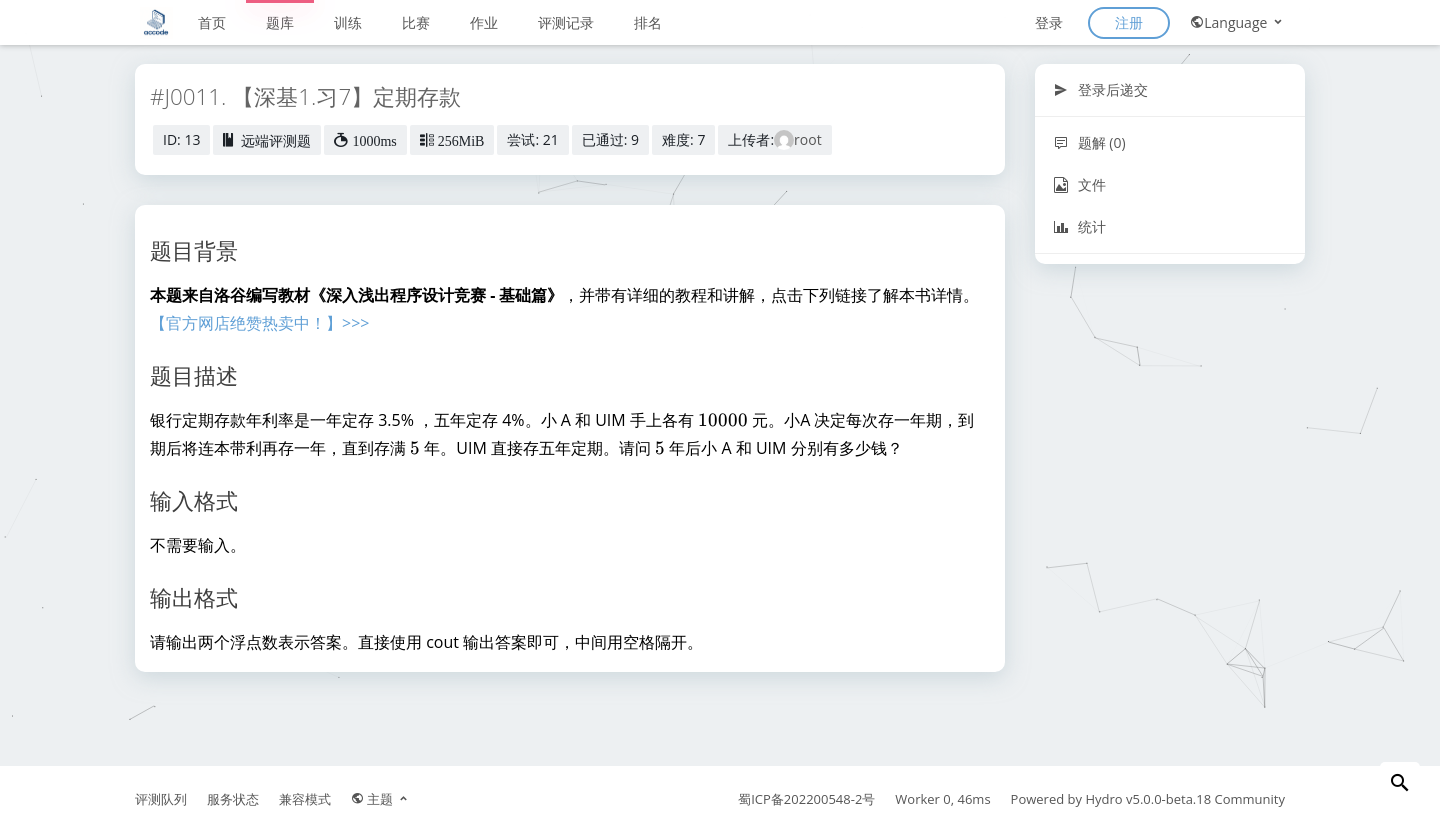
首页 (212, 22)
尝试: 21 (532, 139)
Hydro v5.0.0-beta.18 (1148, 799)
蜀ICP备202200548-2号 (806, 799)
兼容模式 (305, 799)
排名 (648, 22)
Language (1237, 22)
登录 (1049, 22)
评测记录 (566, 22)
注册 (1129, 22)
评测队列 (161, 799)
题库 (280, 22)
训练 (348, 22)
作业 (484, 22)
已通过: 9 (610, 139)
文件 (1079, 184)
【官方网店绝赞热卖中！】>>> (259, 323)
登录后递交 (1100, 89)
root (808, 139)
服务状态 (233, 799)
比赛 (416, 22)
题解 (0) (1089, 142)
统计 (1079, 226)
